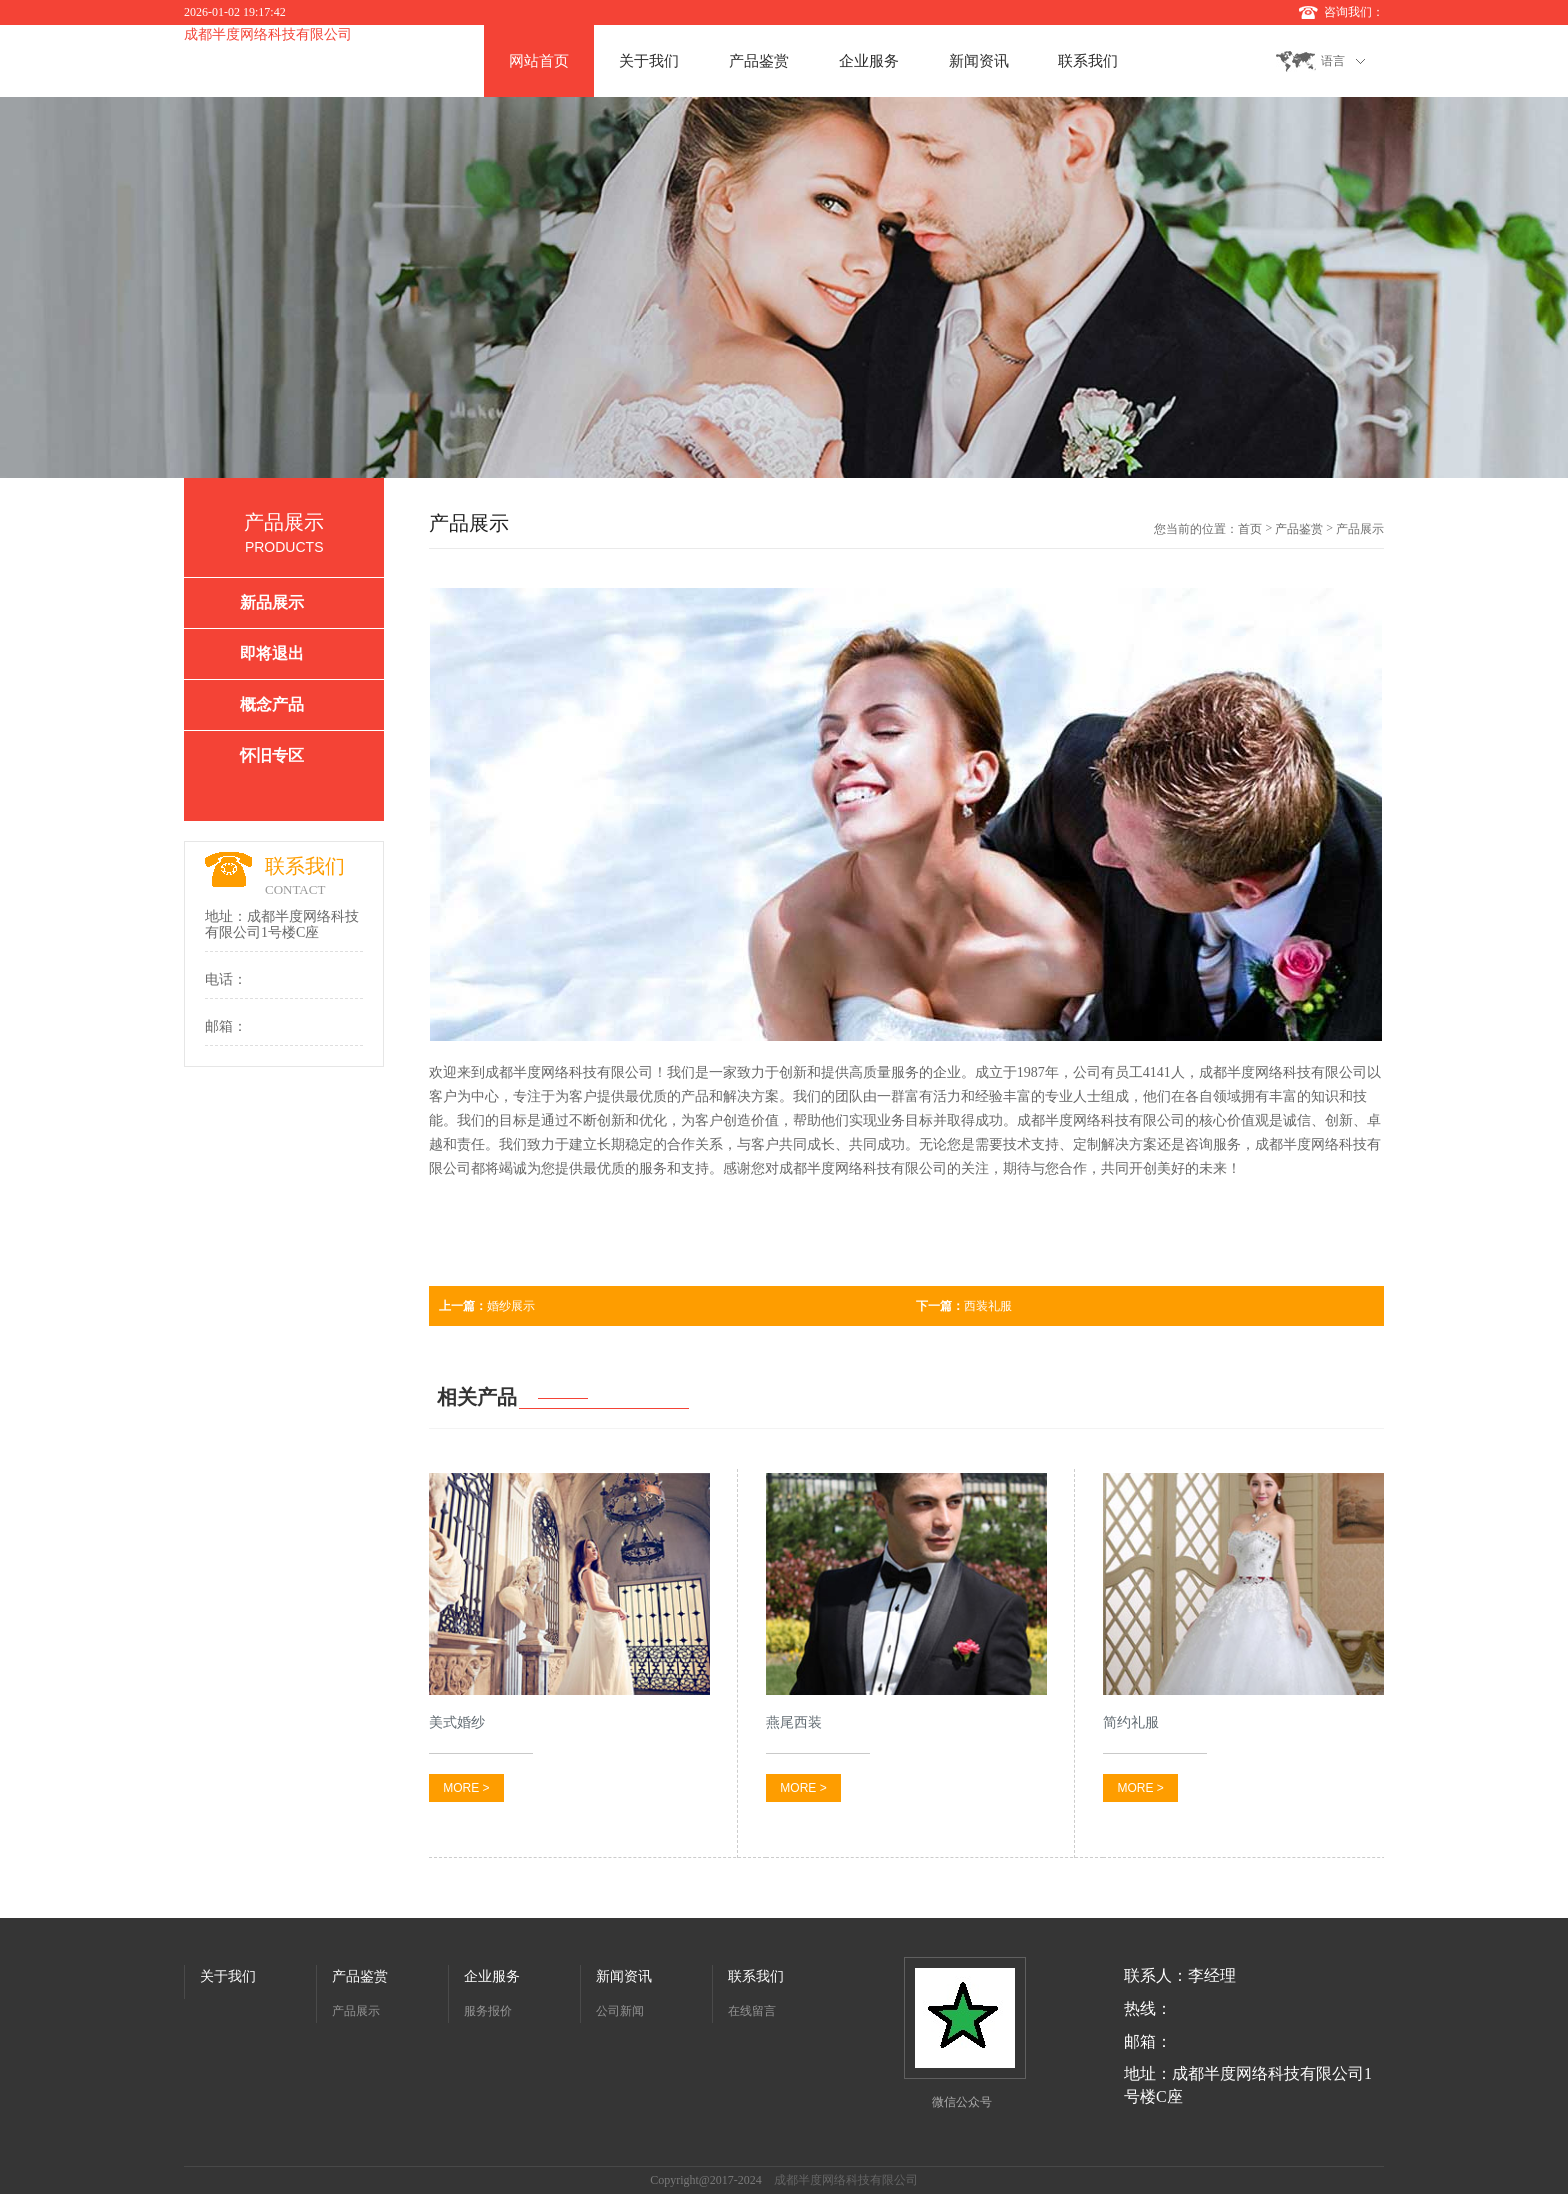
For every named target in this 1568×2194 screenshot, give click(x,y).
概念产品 (272, 704)
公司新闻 (620, 2011)
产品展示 (356, 2011)
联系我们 (1088, 61)
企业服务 (869, 61)
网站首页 (539, 61)
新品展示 (272, 602)
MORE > (466, 1788)
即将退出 (272, 653)
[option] (784, 287)
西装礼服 (964, 1306)
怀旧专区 (272, 755)
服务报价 (488, 2011)
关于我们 (649, 61)
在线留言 (752, 2011)
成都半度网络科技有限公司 (268, 34)
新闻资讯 (979, 61)
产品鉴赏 (759, 61)
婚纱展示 (487, 1306)
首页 (1250, 529)
